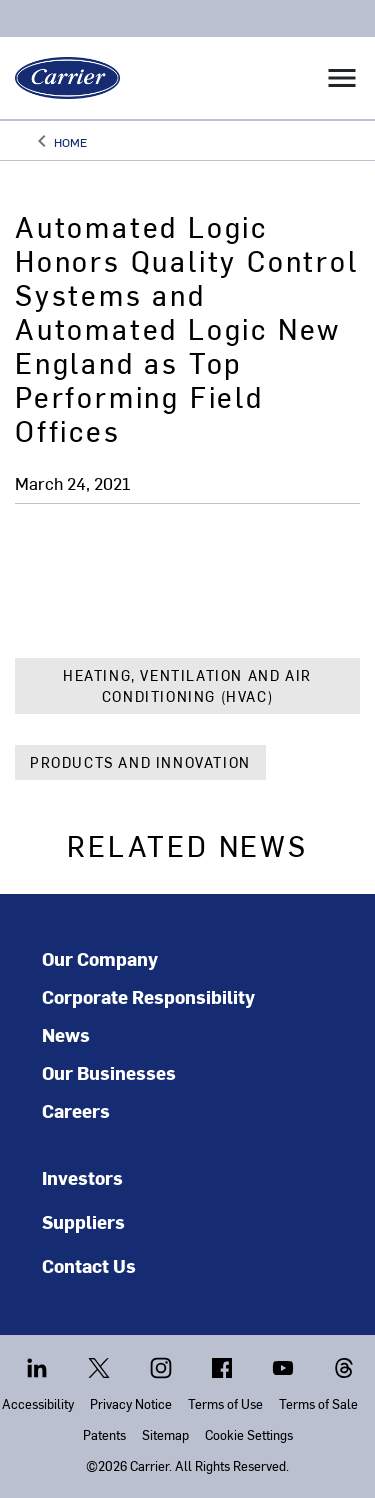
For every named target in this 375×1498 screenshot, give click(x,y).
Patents (104, 1434)
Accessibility (38, 1403)
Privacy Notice (131, 1403)
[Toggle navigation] (342, 78)
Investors (82, 1177)
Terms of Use (225, 1403)
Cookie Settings (249, 1434)
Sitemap (165, 1434)
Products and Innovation (140, 762)
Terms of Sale (318, 1403)
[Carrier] (60, 78)
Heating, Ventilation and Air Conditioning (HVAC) (187, 686)
